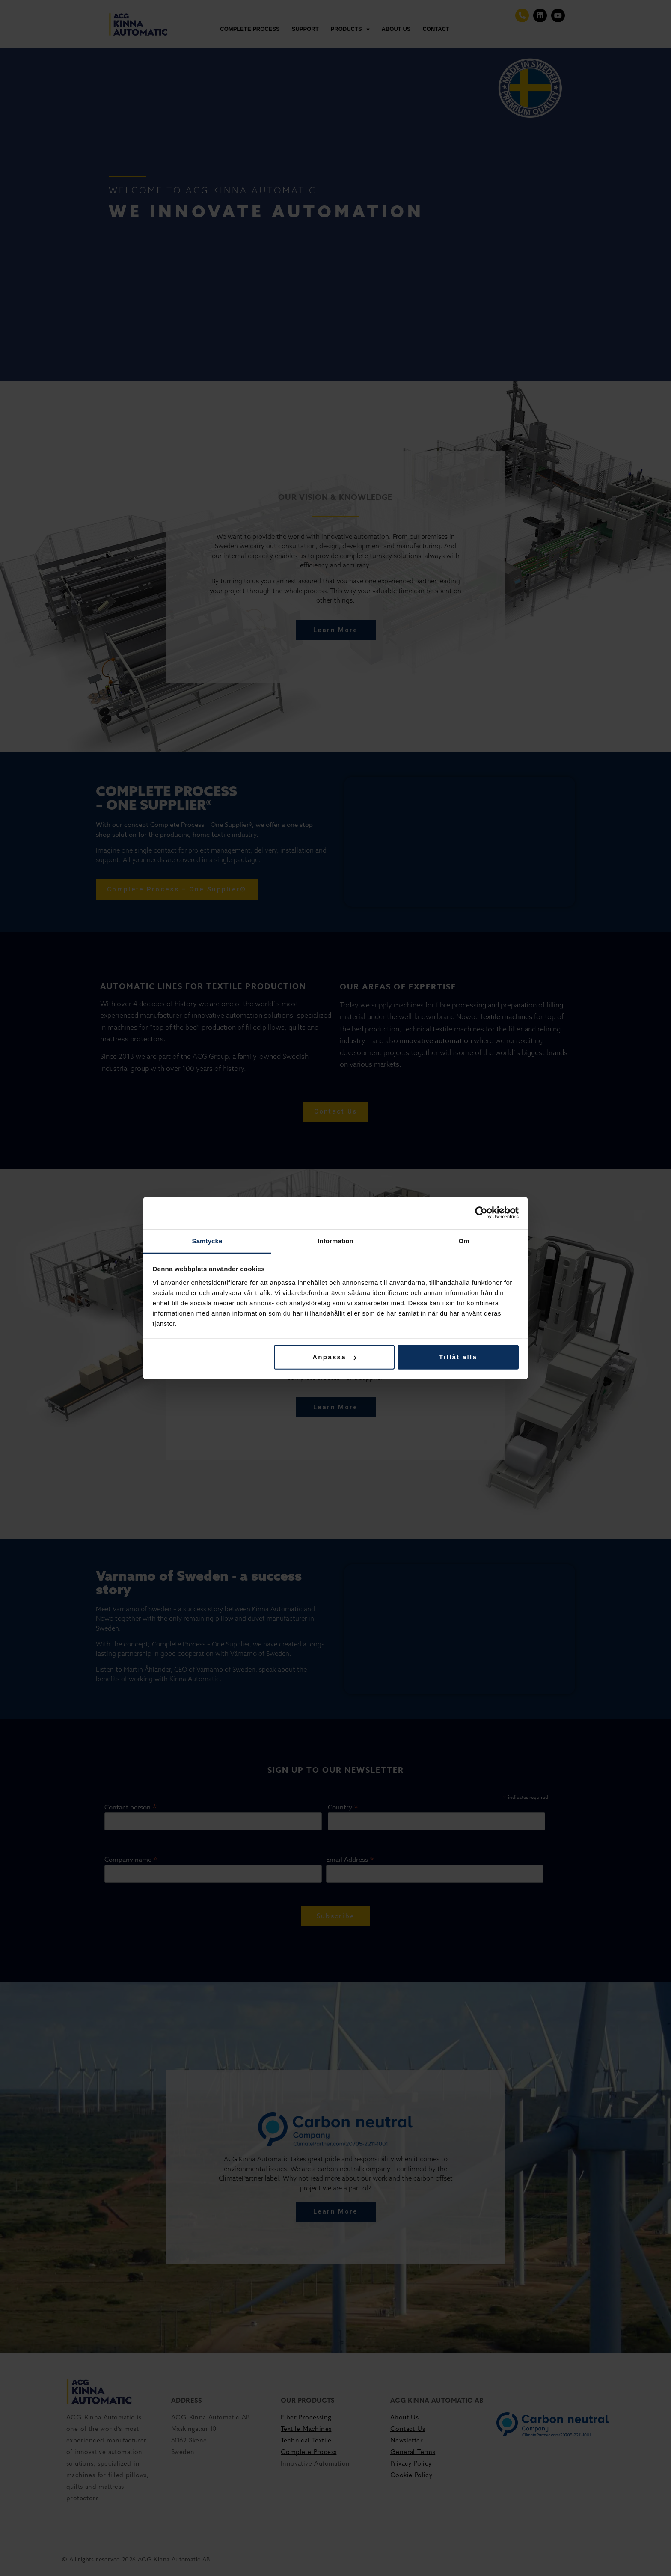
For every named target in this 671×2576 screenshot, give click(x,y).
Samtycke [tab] (207, 1240)
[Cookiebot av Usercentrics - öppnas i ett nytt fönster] (481, 1212)
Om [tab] (463, 1240)
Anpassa (334, 1357)
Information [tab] (335, 1240)
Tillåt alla (458, 1357)
